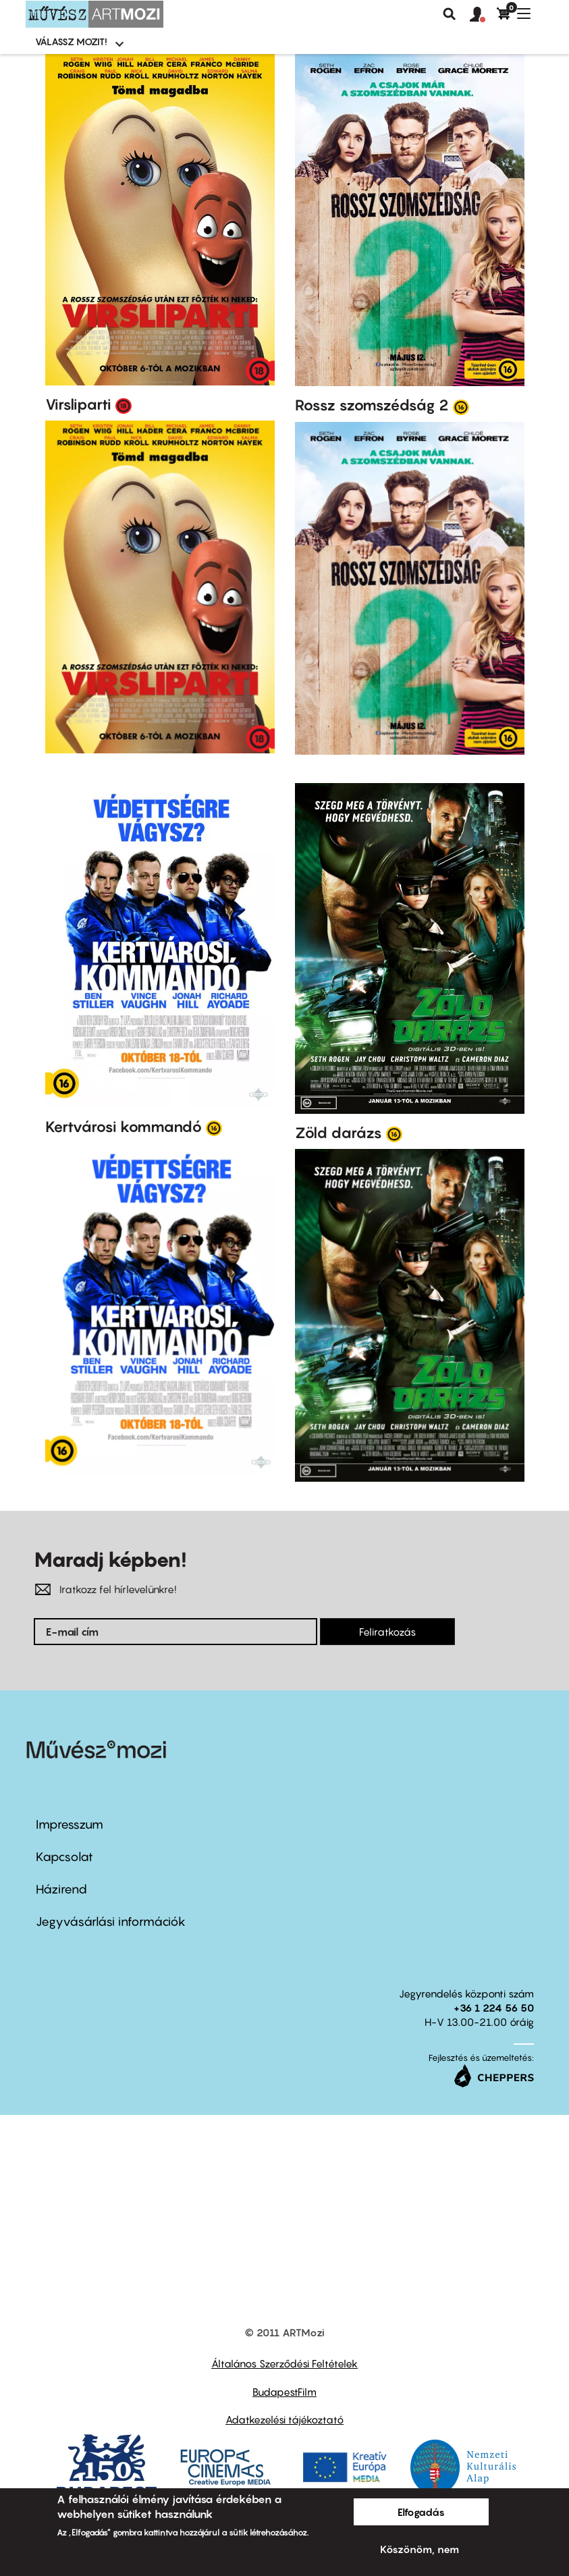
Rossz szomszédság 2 (372, 405)
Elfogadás (421, 2512)
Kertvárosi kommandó (123, 1126)
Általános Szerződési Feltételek (284, 2363)
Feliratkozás (387, 1632)
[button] (483, 15)
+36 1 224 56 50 (494, 2008)
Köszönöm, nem (419, 2549)
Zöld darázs (338, 1133)
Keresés (449, 14)
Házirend (61, 1889)
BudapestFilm (284, 2392)
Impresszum (69, 1824)
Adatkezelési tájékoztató (284, 2419)
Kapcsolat (64, 1857)
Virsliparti (78, 404)
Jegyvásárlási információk (111, 1921)
